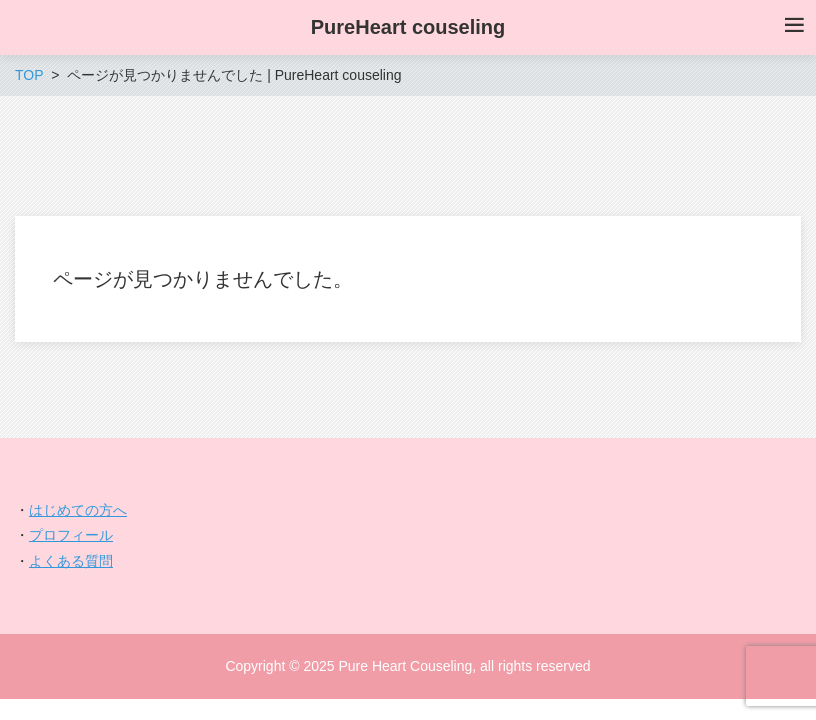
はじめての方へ (78, 510)
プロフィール (71, 535)
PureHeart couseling (408, 27)
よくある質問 (71, 561)
